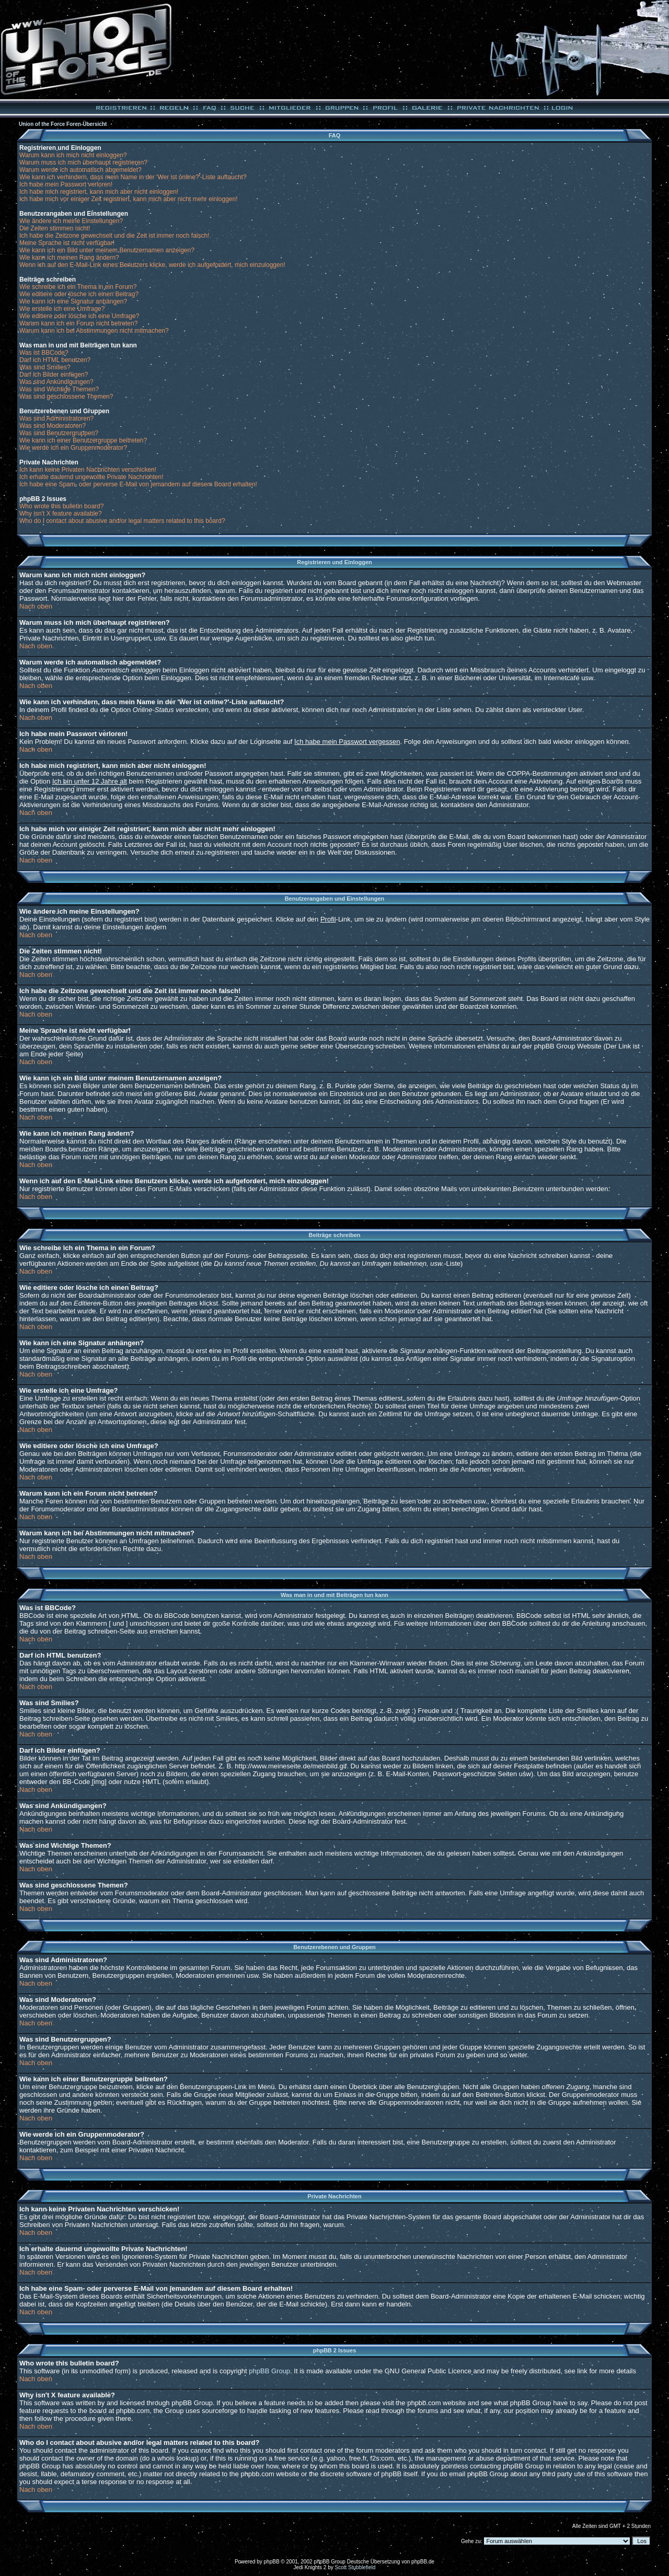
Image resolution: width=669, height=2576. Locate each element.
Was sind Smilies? (45, 367)
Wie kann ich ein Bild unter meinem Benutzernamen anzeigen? (106, 250)
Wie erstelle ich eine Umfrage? (62, 308)
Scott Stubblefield (355, 2567)
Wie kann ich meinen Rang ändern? (69, 257)
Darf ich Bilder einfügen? (53, 374)
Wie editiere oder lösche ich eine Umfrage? (79, 316)
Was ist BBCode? (43, 352)
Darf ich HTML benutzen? (54, 360)
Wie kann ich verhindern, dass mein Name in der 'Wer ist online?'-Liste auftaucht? (133, 177)
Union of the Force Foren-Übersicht (63, 124)
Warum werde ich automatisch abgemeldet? (80, 169)
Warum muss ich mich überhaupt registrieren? (83, 162)
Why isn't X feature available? (60, 513)
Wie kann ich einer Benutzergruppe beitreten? (83, 440)
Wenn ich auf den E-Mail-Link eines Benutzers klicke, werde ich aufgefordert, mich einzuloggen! (152, 265)
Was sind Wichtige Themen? (59, 389)
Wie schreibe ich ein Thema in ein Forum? (78, 286)
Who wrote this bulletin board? (61, 506)
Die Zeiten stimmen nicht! (54, 228)
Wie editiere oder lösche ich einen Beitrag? (79, 294)
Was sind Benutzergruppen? (58, 433)
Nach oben (35, 606)
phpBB (272, 2562)
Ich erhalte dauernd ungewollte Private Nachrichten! (91, 477)
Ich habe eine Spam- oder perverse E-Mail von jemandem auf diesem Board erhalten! (138, 484)
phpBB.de (422, 2562)
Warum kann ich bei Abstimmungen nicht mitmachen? (94, 330)
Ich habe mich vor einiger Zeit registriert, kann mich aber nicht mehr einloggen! (128, 199)
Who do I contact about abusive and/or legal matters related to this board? (122, 520)
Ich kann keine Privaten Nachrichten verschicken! (87, 469)
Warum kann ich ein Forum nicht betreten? (78, 323)
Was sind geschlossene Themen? (66, 396)
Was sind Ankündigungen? (56, 382)
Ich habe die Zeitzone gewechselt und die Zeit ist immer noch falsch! (114, 235)
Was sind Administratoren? (56, 418)
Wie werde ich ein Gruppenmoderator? (73, 447)
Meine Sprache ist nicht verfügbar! (66, 243)
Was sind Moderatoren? (52, 425)
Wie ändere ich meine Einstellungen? (71, 221)
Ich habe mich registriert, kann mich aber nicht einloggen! (98, 191)
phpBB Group (269, 2371)
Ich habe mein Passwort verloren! (65, 184)
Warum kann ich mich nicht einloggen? (73, 155)
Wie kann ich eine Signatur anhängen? (73, 301)
